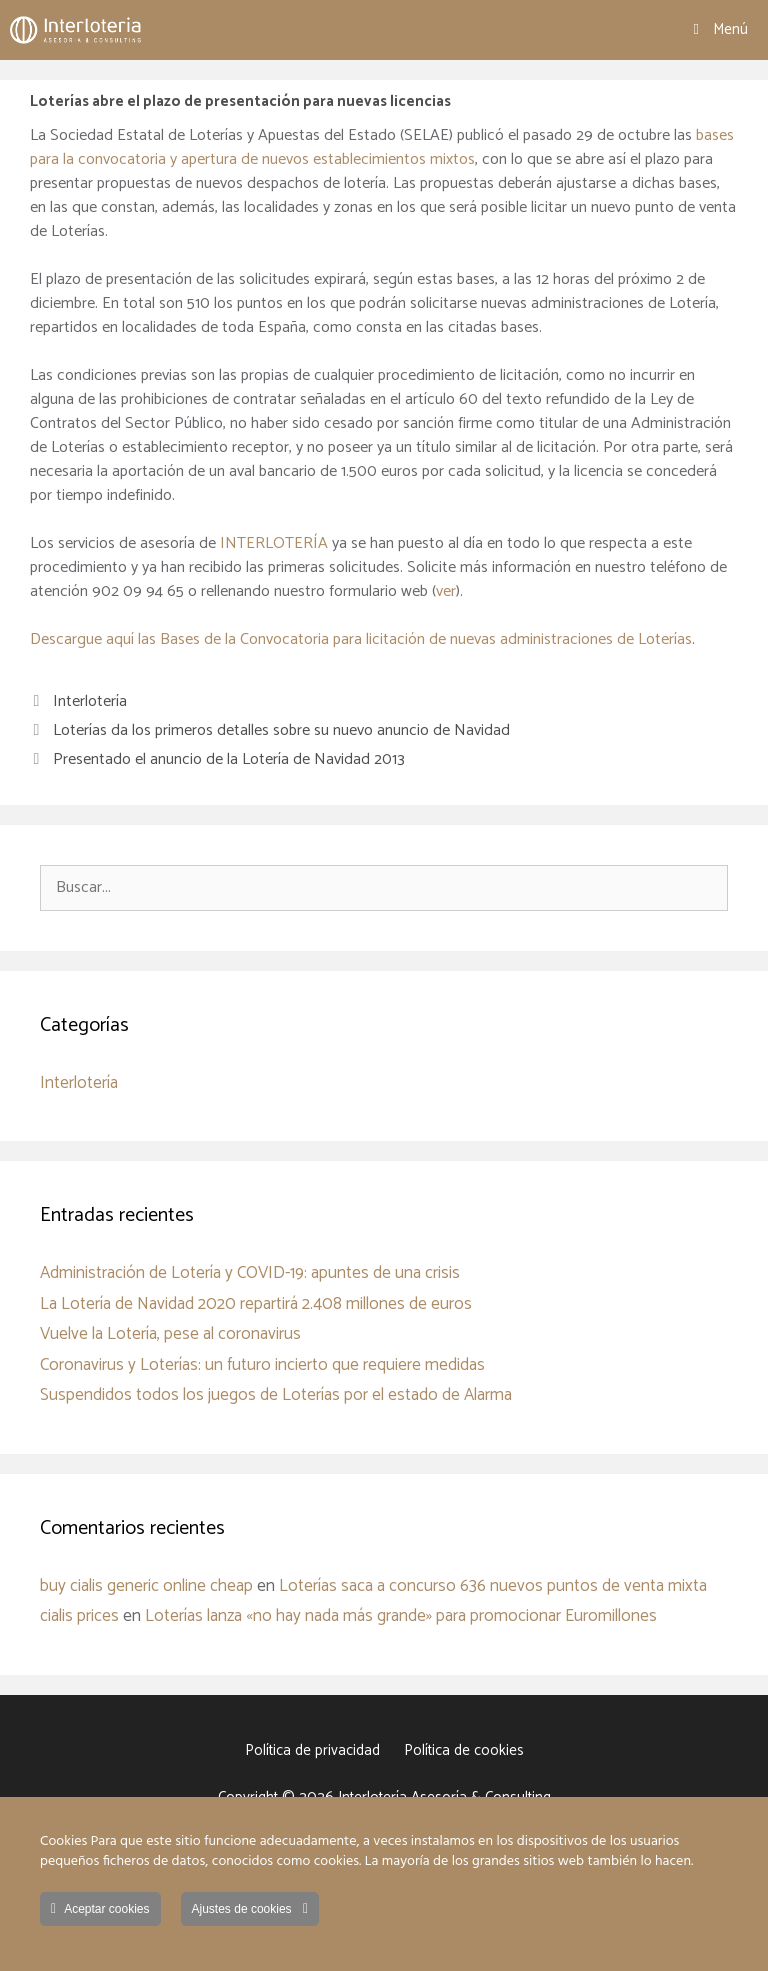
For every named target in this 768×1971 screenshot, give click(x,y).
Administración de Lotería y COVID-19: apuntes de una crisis (250, 1273)
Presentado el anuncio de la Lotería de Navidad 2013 (229, 759)
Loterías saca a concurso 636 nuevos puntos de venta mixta (493, 1586)
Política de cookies (464, 1750)
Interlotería (90, 701)
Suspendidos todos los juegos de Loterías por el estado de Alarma (276, 1395)
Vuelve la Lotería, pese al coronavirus (170, 1334)
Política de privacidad (312, 1750)
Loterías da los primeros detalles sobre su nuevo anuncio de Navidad (281, 730)
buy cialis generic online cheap (146, 1586)
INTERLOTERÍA (276, 543)
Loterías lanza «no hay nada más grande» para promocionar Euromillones (401, 1616)
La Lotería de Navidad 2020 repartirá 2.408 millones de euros (256, 1304)
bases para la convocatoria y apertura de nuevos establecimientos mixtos (382, 147)
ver (446, 591)
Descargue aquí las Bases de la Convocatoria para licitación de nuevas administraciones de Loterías (361, 639)
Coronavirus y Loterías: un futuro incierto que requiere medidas (262, 1365)
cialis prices (79, 1616)
